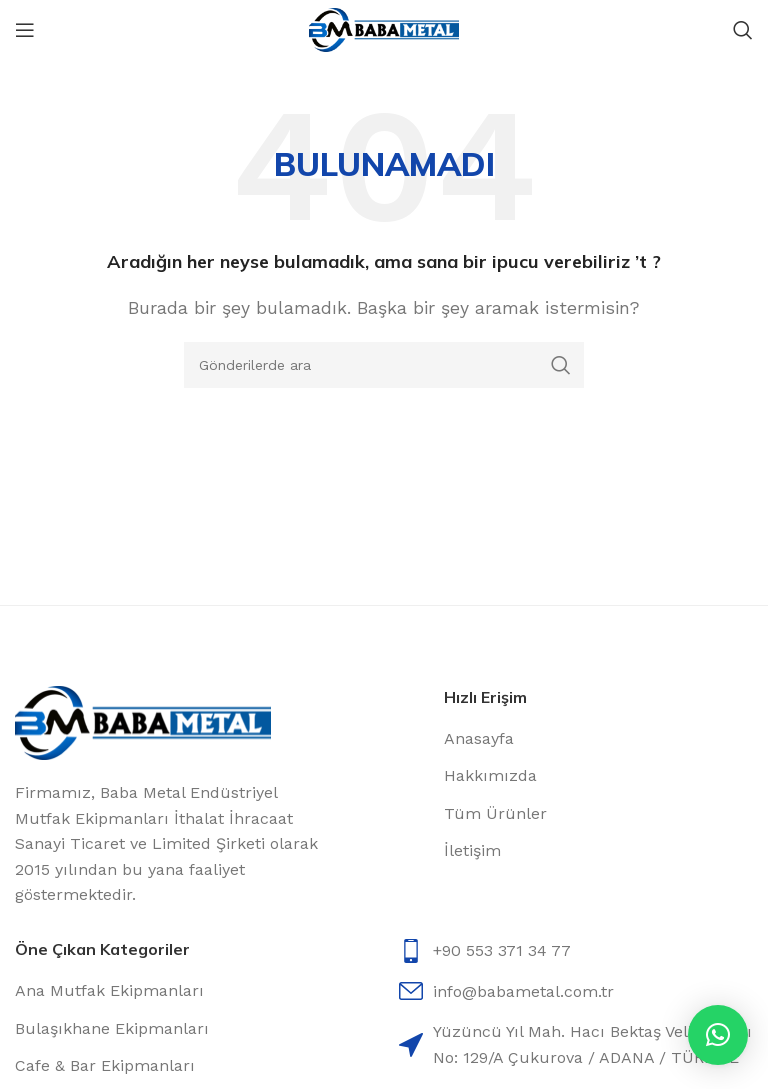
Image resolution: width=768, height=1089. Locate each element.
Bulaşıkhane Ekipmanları (112, 1028)
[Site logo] (384, 28)
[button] (718, 1035)
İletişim (472, 850)
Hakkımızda (490, 775)
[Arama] (743, 30)
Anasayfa (479, 738)
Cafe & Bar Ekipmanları (105, 1065)
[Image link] (143, 721)
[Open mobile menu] (25, 30)
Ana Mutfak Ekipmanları (109, 990)
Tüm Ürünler (495, 813)
